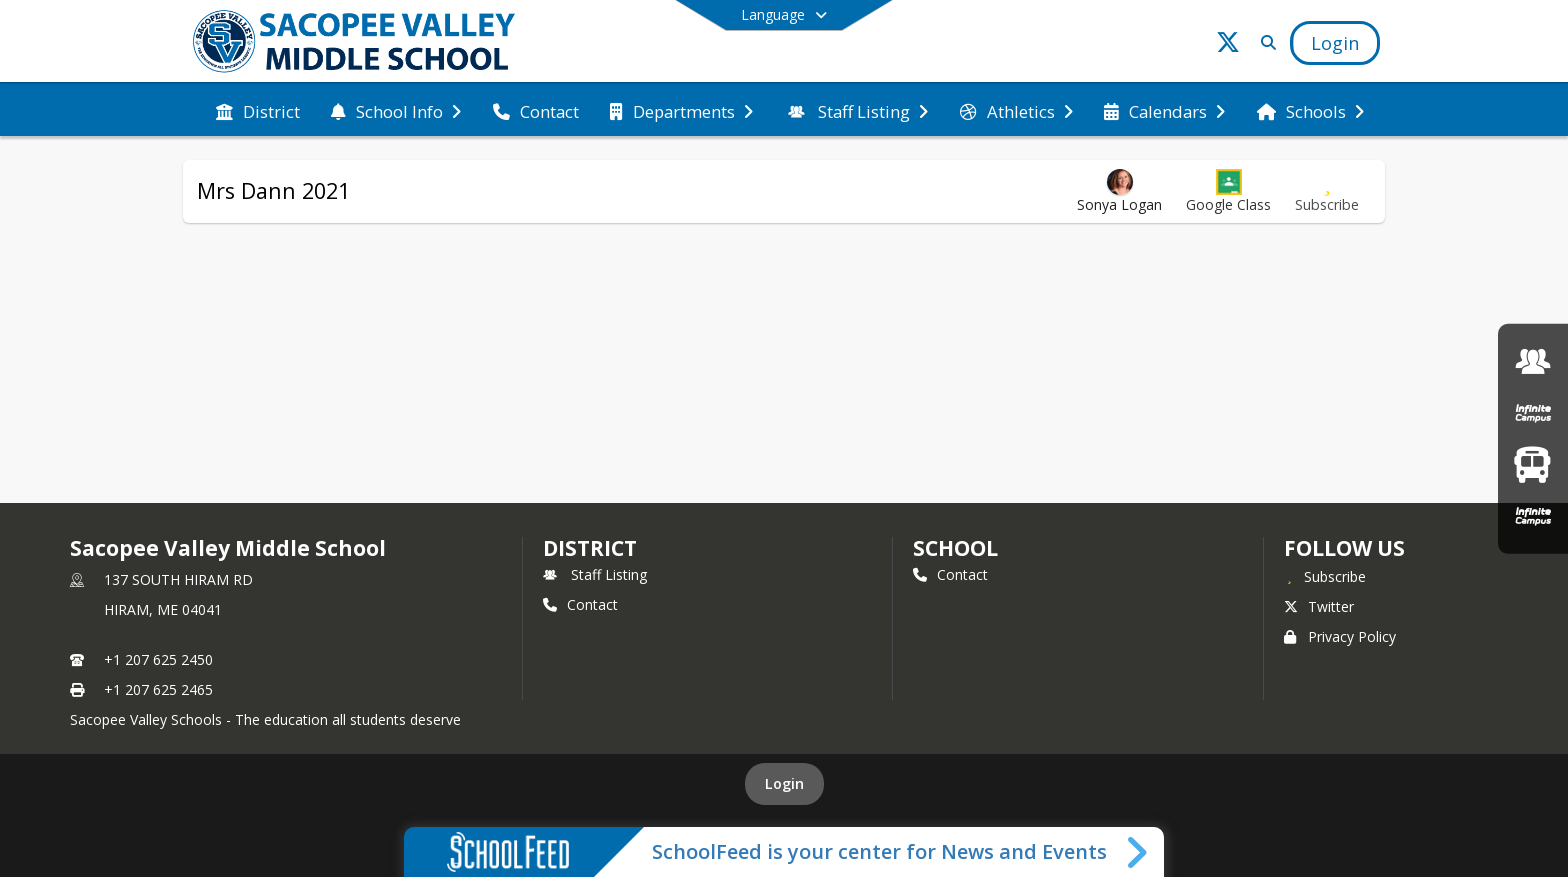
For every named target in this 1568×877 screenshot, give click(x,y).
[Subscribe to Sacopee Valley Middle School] (1325, 576)
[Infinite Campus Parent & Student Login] (1533, 412)
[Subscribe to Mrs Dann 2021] (1327, 191)
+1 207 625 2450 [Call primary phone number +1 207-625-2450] (158, 659)
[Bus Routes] (1532, 464)
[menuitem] (258, 110)
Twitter (1319, 606)
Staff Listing (595, 574)
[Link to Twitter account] (1228, 45)
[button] (1228, 191)
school (955, 548)
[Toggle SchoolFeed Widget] (1138, 852)
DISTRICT (590, 548)
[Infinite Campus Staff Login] (1533, 515)
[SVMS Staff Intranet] (1533, 361)
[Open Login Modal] (1335, 43)
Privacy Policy (1340, 636)
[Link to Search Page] (1264, 42)
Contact (580, 604)
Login (784, 783)
